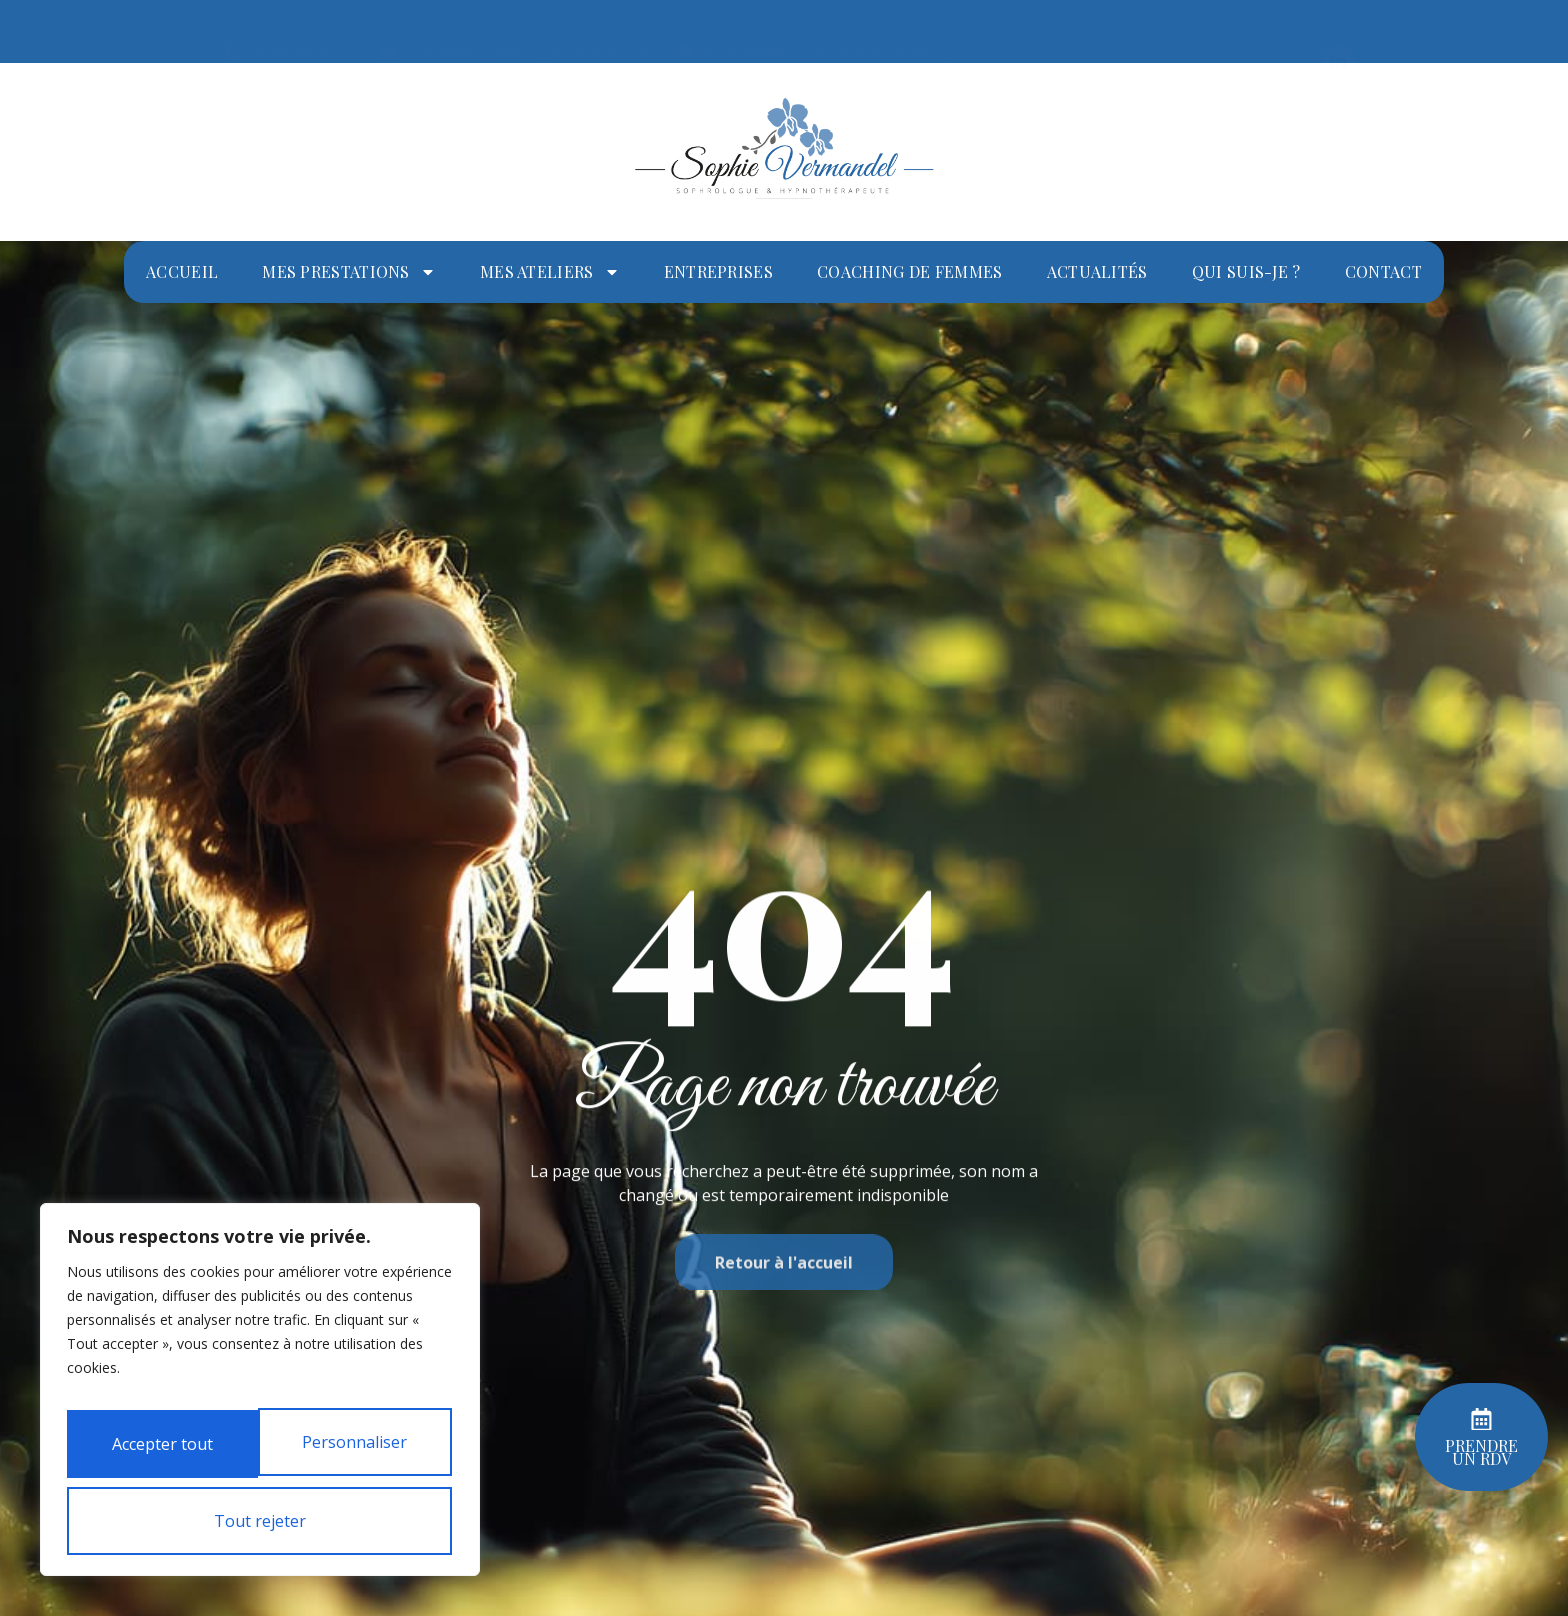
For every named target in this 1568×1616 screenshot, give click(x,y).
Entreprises (718, 271)
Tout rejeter (256, 1453)
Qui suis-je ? (1246, 271)
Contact (1383, 271)
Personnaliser (256, 1385)
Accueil (182, 271)
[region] (260, 1367)
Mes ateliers (550, 272)
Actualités (1097, 271)
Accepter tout (260, 1521)
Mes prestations (349, 272)
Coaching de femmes (909, 271)
